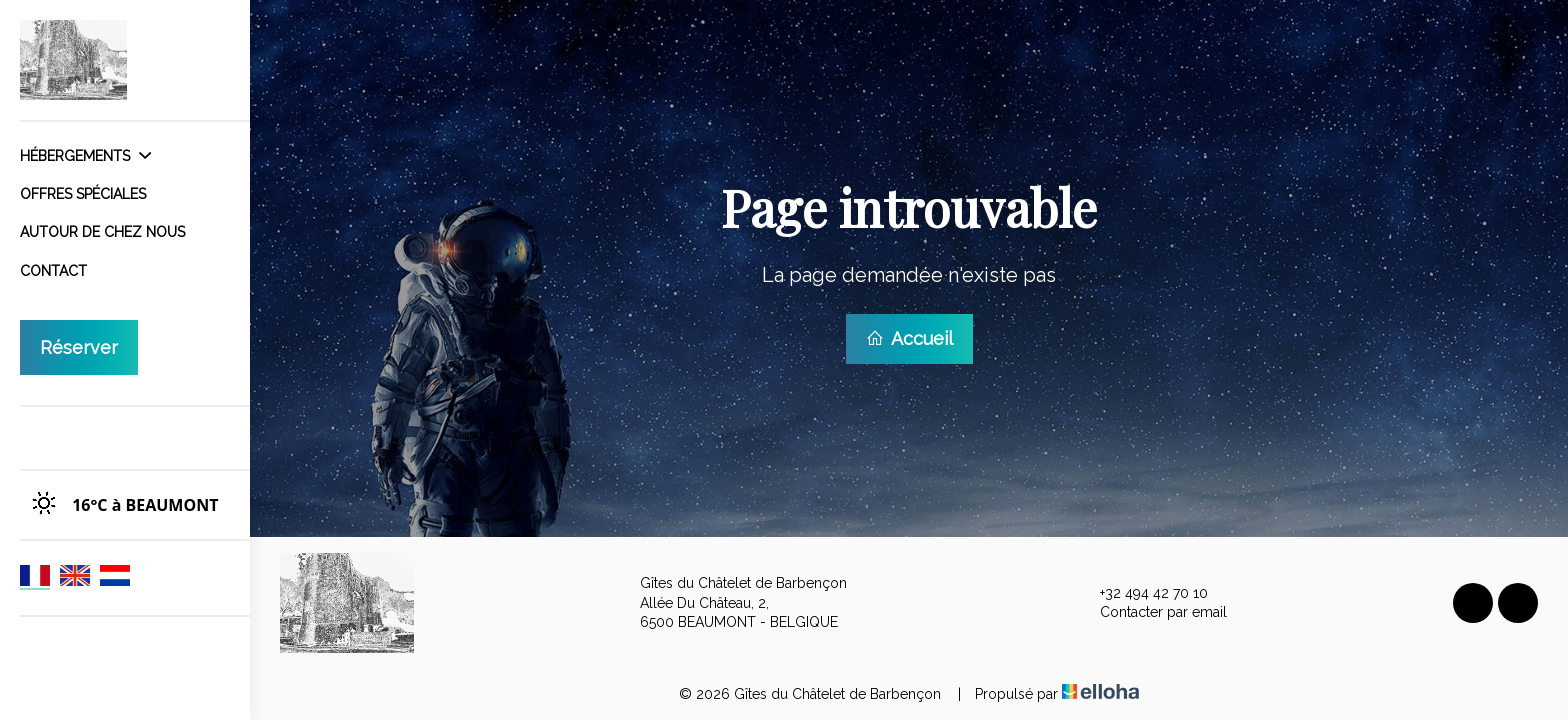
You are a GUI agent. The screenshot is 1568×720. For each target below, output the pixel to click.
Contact (53, 271)
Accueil (909, 338)
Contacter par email (1152, 613)
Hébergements (85, 156)
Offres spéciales (83, 194)
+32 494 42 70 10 (1142, 594)
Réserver (79, 347)
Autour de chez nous (102, 232)
